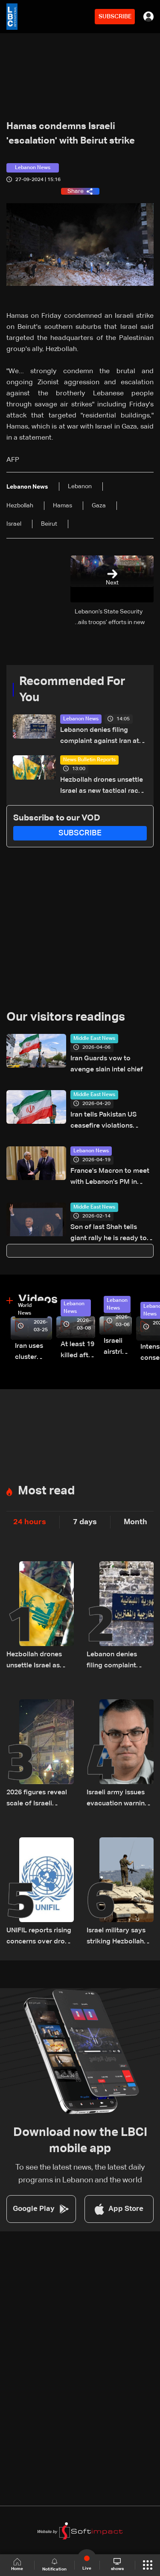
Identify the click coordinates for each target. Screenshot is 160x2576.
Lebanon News (81, 719)
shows (117, 2564)
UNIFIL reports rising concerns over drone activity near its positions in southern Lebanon (39, 1937)
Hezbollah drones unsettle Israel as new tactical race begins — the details (101, 787)
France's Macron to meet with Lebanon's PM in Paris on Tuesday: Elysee (109, 1178)
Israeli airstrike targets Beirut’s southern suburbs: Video (118, 1348)
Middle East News (94, 1038)
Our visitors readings (65, 1017)
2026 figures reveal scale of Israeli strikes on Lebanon (36, 1799)
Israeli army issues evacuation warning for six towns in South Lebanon (118, 1799)
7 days (85, 1522)
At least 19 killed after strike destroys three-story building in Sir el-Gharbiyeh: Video (78, 1351)
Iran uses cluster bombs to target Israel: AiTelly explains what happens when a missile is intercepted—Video (33, 1353)
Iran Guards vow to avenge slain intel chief (106, 1064)
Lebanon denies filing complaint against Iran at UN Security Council (99, 737)
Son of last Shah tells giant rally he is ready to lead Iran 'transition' (108, 1234)
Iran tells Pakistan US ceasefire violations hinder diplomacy (103, 1121)
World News (25, 1309)
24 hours (29, 1522)
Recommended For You (72, 690)
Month (135, 1522)
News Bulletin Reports (89, 760)
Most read (46, 1491)
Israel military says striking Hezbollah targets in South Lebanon (116, 1937)
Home (17, 2564)
